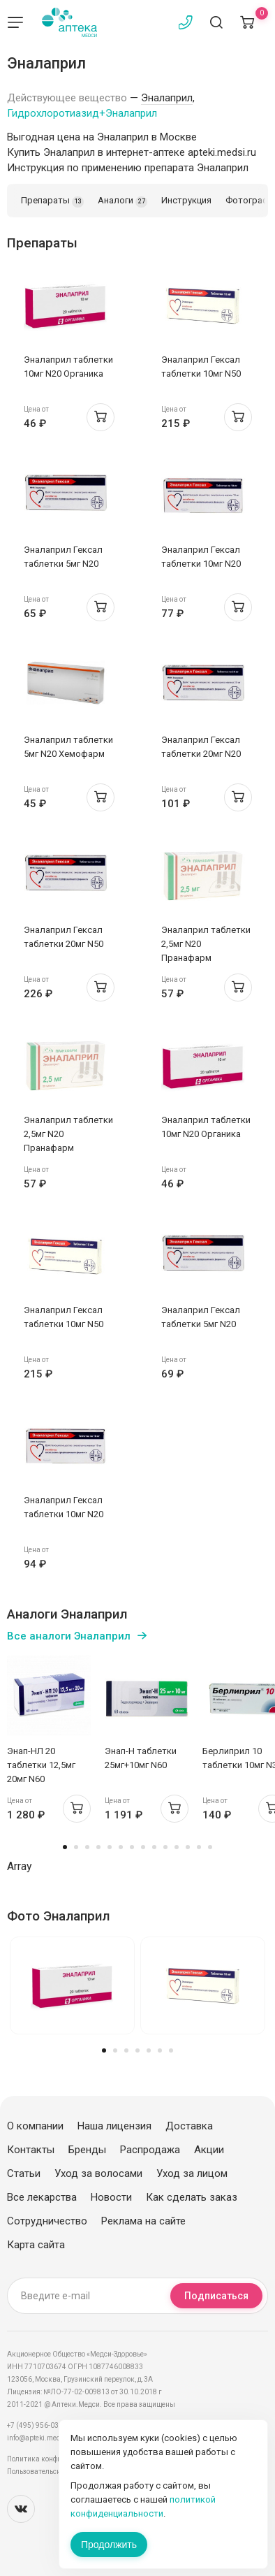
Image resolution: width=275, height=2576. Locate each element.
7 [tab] (132, 1847)
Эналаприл (167, 98)
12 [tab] (188, 1847)
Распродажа (150, 2149)
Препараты (52, 201)
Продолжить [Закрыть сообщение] (109, 2544)
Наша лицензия (114, 2126)
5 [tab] (109, 1847)
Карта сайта (36, 2244)
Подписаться (216, 2295)
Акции (209, 2149)
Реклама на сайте (143, 2221)
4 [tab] (98, 1847)
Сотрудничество (47, 2221)
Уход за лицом (192, 2173)
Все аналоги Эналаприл (69, 1636)
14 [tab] (210, 1847)
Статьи (23, 2173)
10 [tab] (165, 1847)
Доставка (189, 2126)
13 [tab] (199, 1847)
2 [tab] (76, 1847)
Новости (111, 2197)
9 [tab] (154, 1847)
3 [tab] (87, 1847)
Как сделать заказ (191, 2197)
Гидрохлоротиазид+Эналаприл (82, 113)
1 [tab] (65, 1847)
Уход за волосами (98, 2173)
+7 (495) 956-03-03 (38, 2425)
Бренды (87, 2149)
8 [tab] (143, 1847)
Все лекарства (42, 2197)
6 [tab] (121, 1847)
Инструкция (186, 200)
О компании (35, 2126)
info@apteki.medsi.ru (41, 2438)
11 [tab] (176, 1847)
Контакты (30, 2149)
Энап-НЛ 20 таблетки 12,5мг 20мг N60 (41, 1765)
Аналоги (122, 201)
